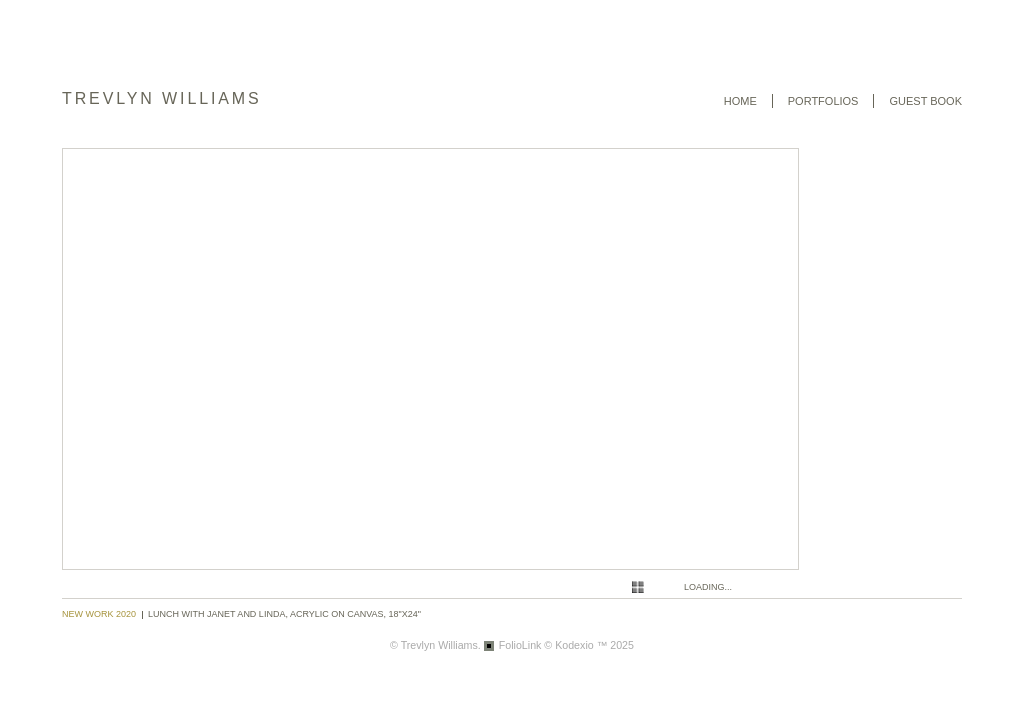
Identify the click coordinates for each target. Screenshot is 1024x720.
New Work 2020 (99, 614)
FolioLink (520, 645)
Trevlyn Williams (162, 98)
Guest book (925, 101)
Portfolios (823, 101)
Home (740, 101)
